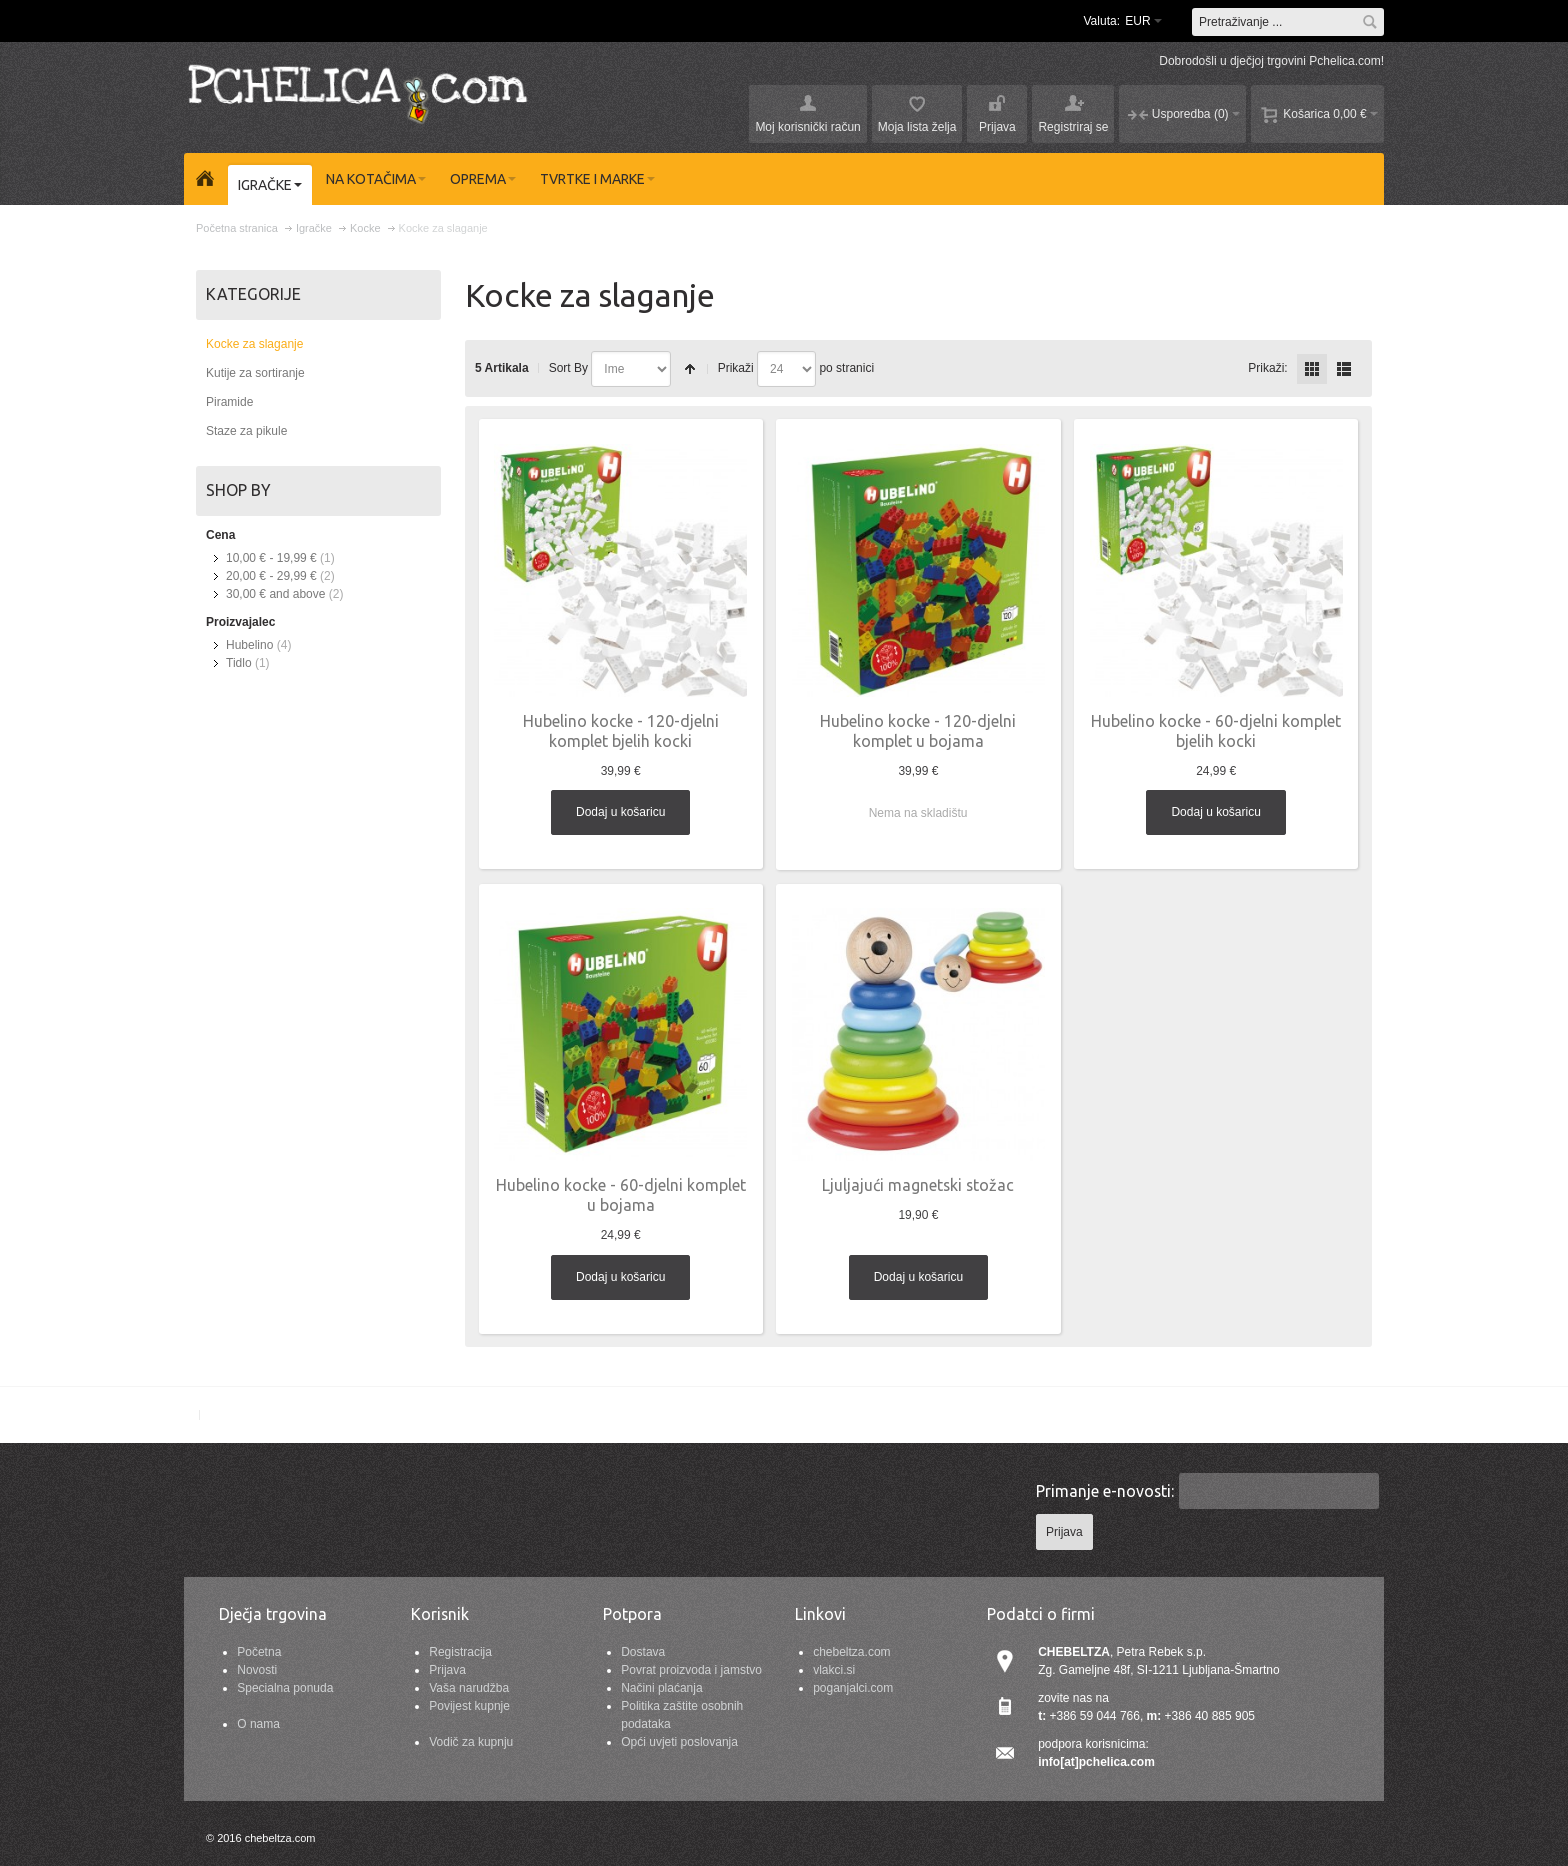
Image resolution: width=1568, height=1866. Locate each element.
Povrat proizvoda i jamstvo (691, 1670)
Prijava (447, 1670)
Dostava (643, 1652)
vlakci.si (834, 1670)
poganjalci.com (853, 1688)
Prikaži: (1267, 368)
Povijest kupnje (469, 1706)
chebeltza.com (851, 1652)
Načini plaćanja (661, 1688)
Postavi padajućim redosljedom (690, 369)
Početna (259, 1652)
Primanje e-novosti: (1105, 1491)
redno (1344, 369)
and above (275, 594)
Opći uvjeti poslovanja (679, 1742)
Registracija (460, 1652)
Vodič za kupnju (471, 1742)
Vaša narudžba (469, 1688)
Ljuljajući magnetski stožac (918, 1185)
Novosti (257, 1670)
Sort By (568, 368)
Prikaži (736, 368)
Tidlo (239, 663)
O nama (258, 1724)
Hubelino (249, 645)
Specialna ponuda (285, 1688)
